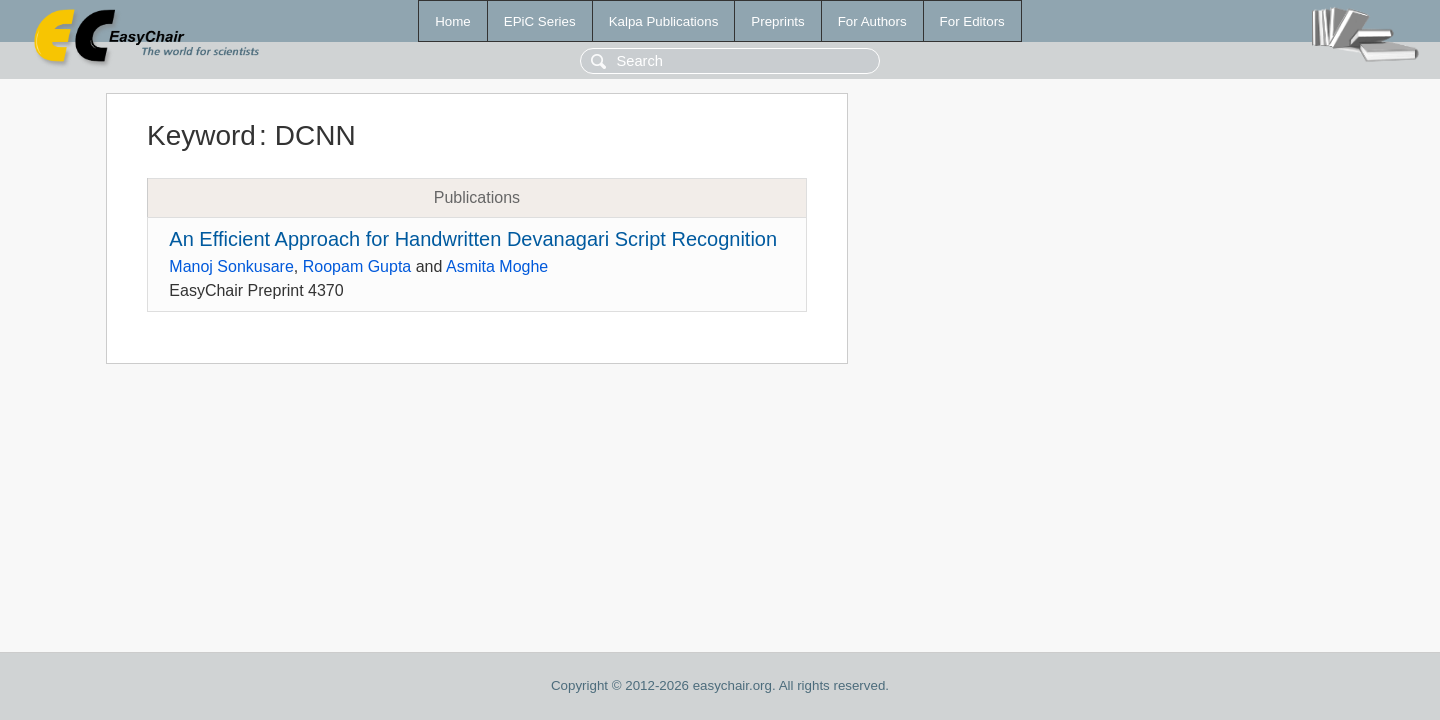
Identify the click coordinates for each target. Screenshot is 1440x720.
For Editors (972, 21)
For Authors (872, 21)
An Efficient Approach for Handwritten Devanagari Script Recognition (473, 239)
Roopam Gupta (357, 266)
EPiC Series (540, 21)
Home (453, 21)
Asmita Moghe (497, 266)
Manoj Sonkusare (231, 266)
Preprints (777, 21)
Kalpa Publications (664, 21)
